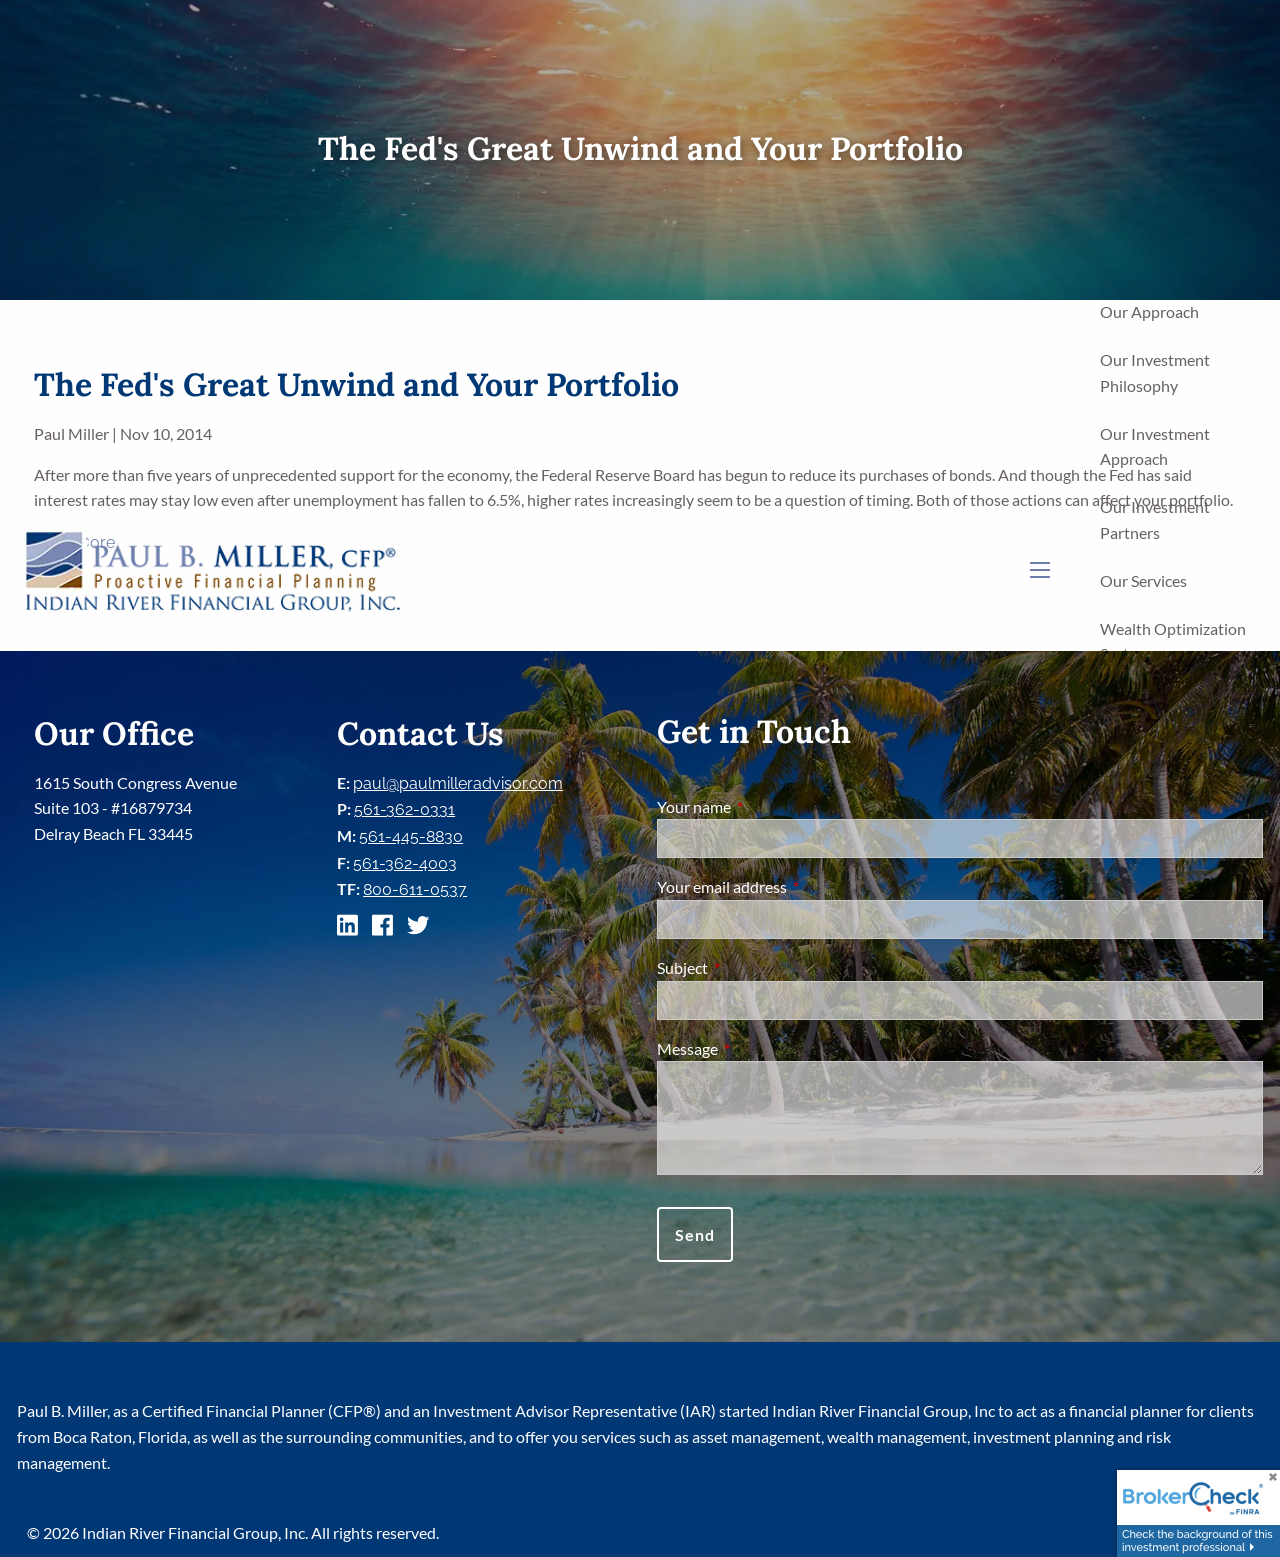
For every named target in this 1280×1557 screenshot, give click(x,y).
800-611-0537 (415, 889)
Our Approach (1149, 311)
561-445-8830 (411, 836)
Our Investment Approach (1155, 446)
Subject (754, 967)
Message (759, 1048)
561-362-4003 (405, 863)
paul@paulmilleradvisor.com (458, 783)
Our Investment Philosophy (1155, 372)
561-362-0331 (404, 809)
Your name (766, 806)
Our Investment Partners (1155, 519)
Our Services (1143, 580)
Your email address (794, 886)
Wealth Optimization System (1173, 641)
